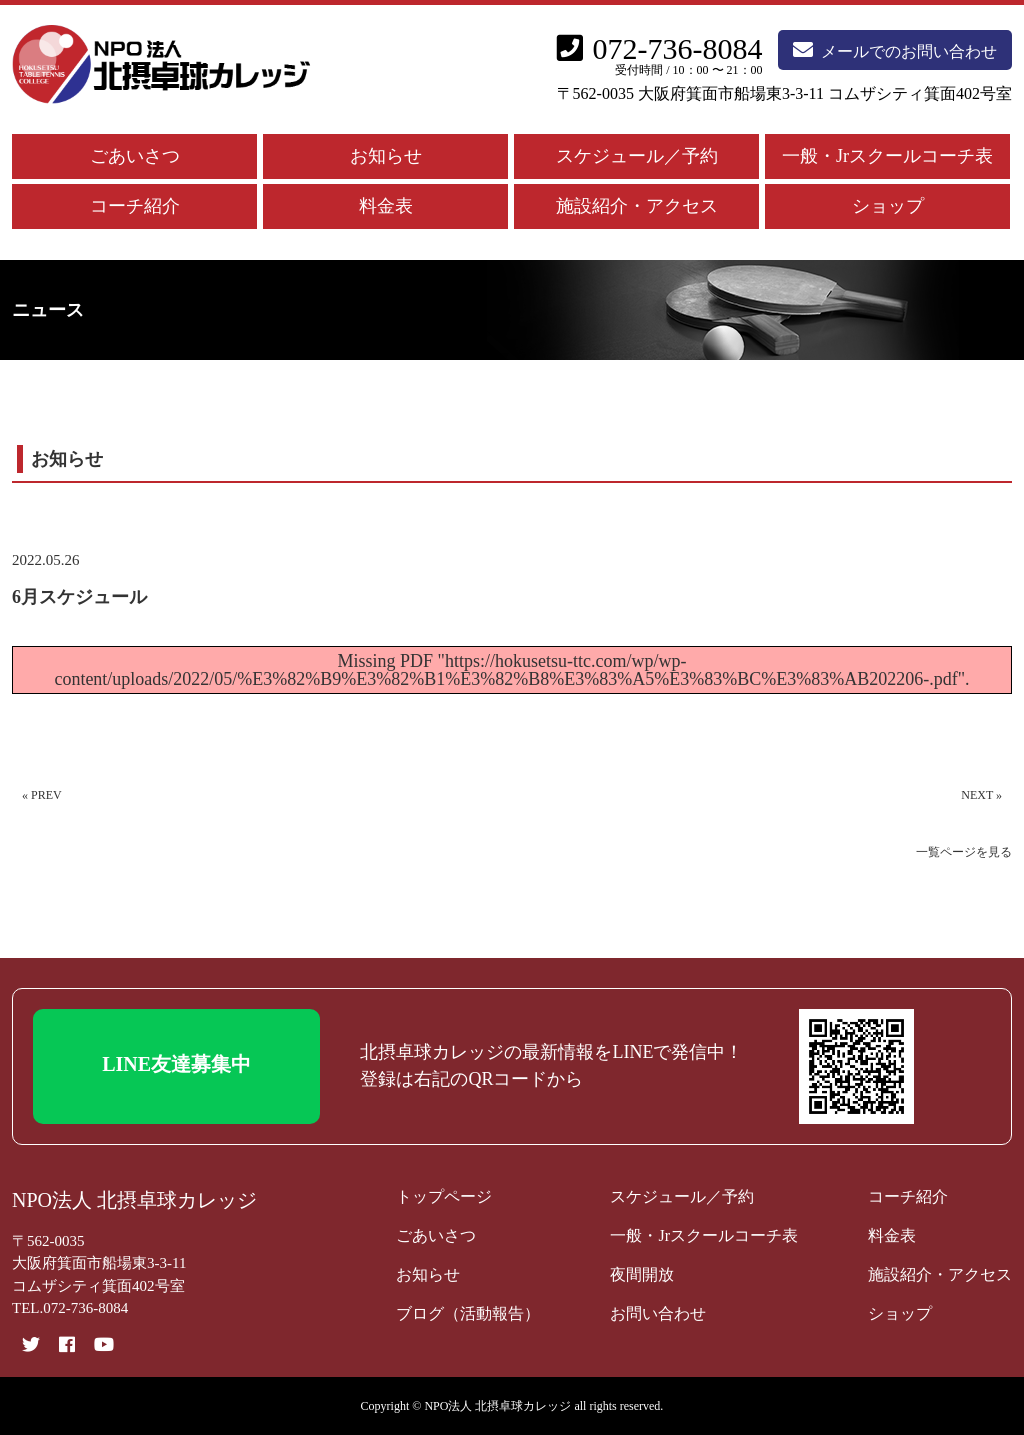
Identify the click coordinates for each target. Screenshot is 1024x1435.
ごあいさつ (135, 156)
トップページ (444, 1196)
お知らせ (386, 156)
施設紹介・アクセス (637, 206)
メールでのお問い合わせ (895, 50)
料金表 (386, 206)
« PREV (42, 795)
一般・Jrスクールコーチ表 (887, 156)
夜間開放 (642, 1274)
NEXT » (981, 795)
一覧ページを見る (964, 852)
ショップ (888, 206)
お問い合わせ (658, 1313)
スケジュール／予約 (637, 156)
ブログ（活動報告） (468, 1313)
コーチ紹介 (135, 206)
